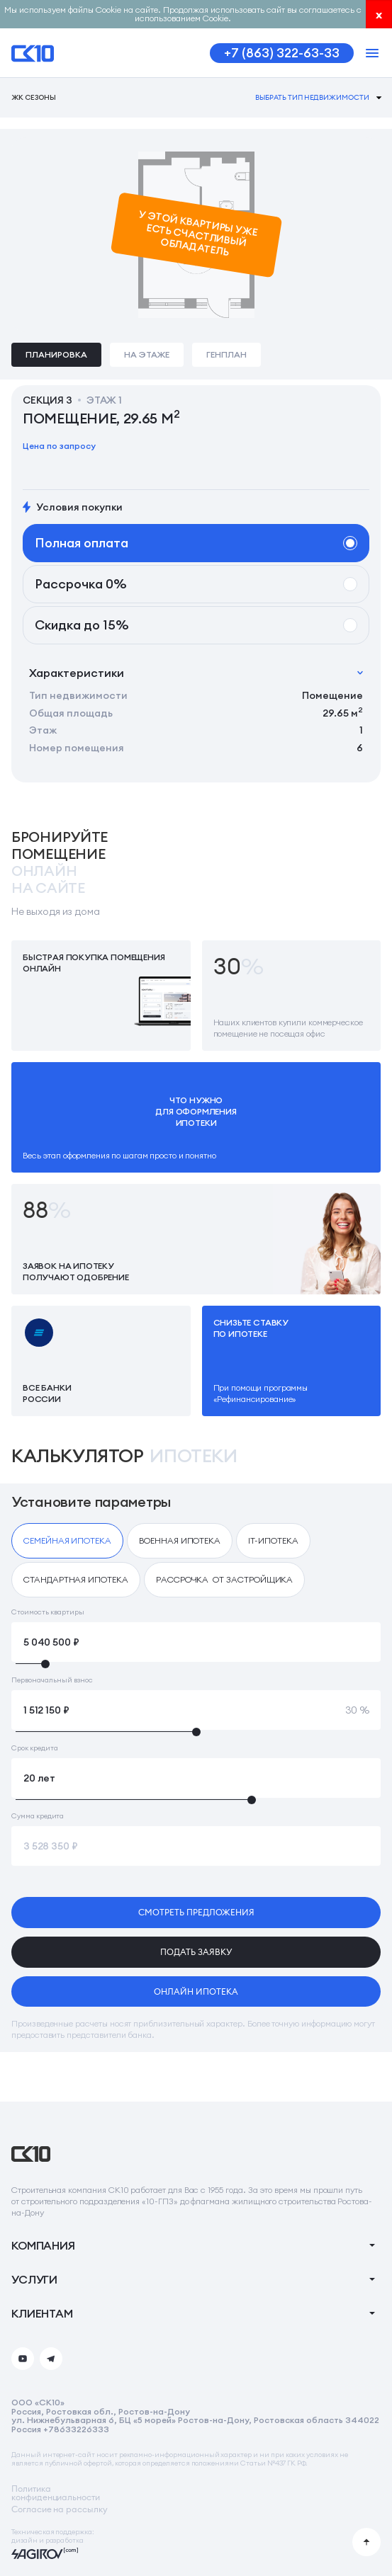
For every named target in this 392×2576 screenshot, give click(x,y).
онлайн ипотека (196, 1991)
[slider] (196, 1664)
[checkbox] (67, 1540)
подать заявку (196, 1952)
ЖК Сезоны (33, 97)
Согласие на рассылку (59, 2509)
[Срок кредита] (196, 1778)
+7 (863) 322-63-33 (282, 53)
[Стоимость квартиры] (196, 1642)
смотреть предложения (196, 1912)
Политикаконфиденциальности (55, 2493)
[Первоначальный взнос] (196, 1710)
